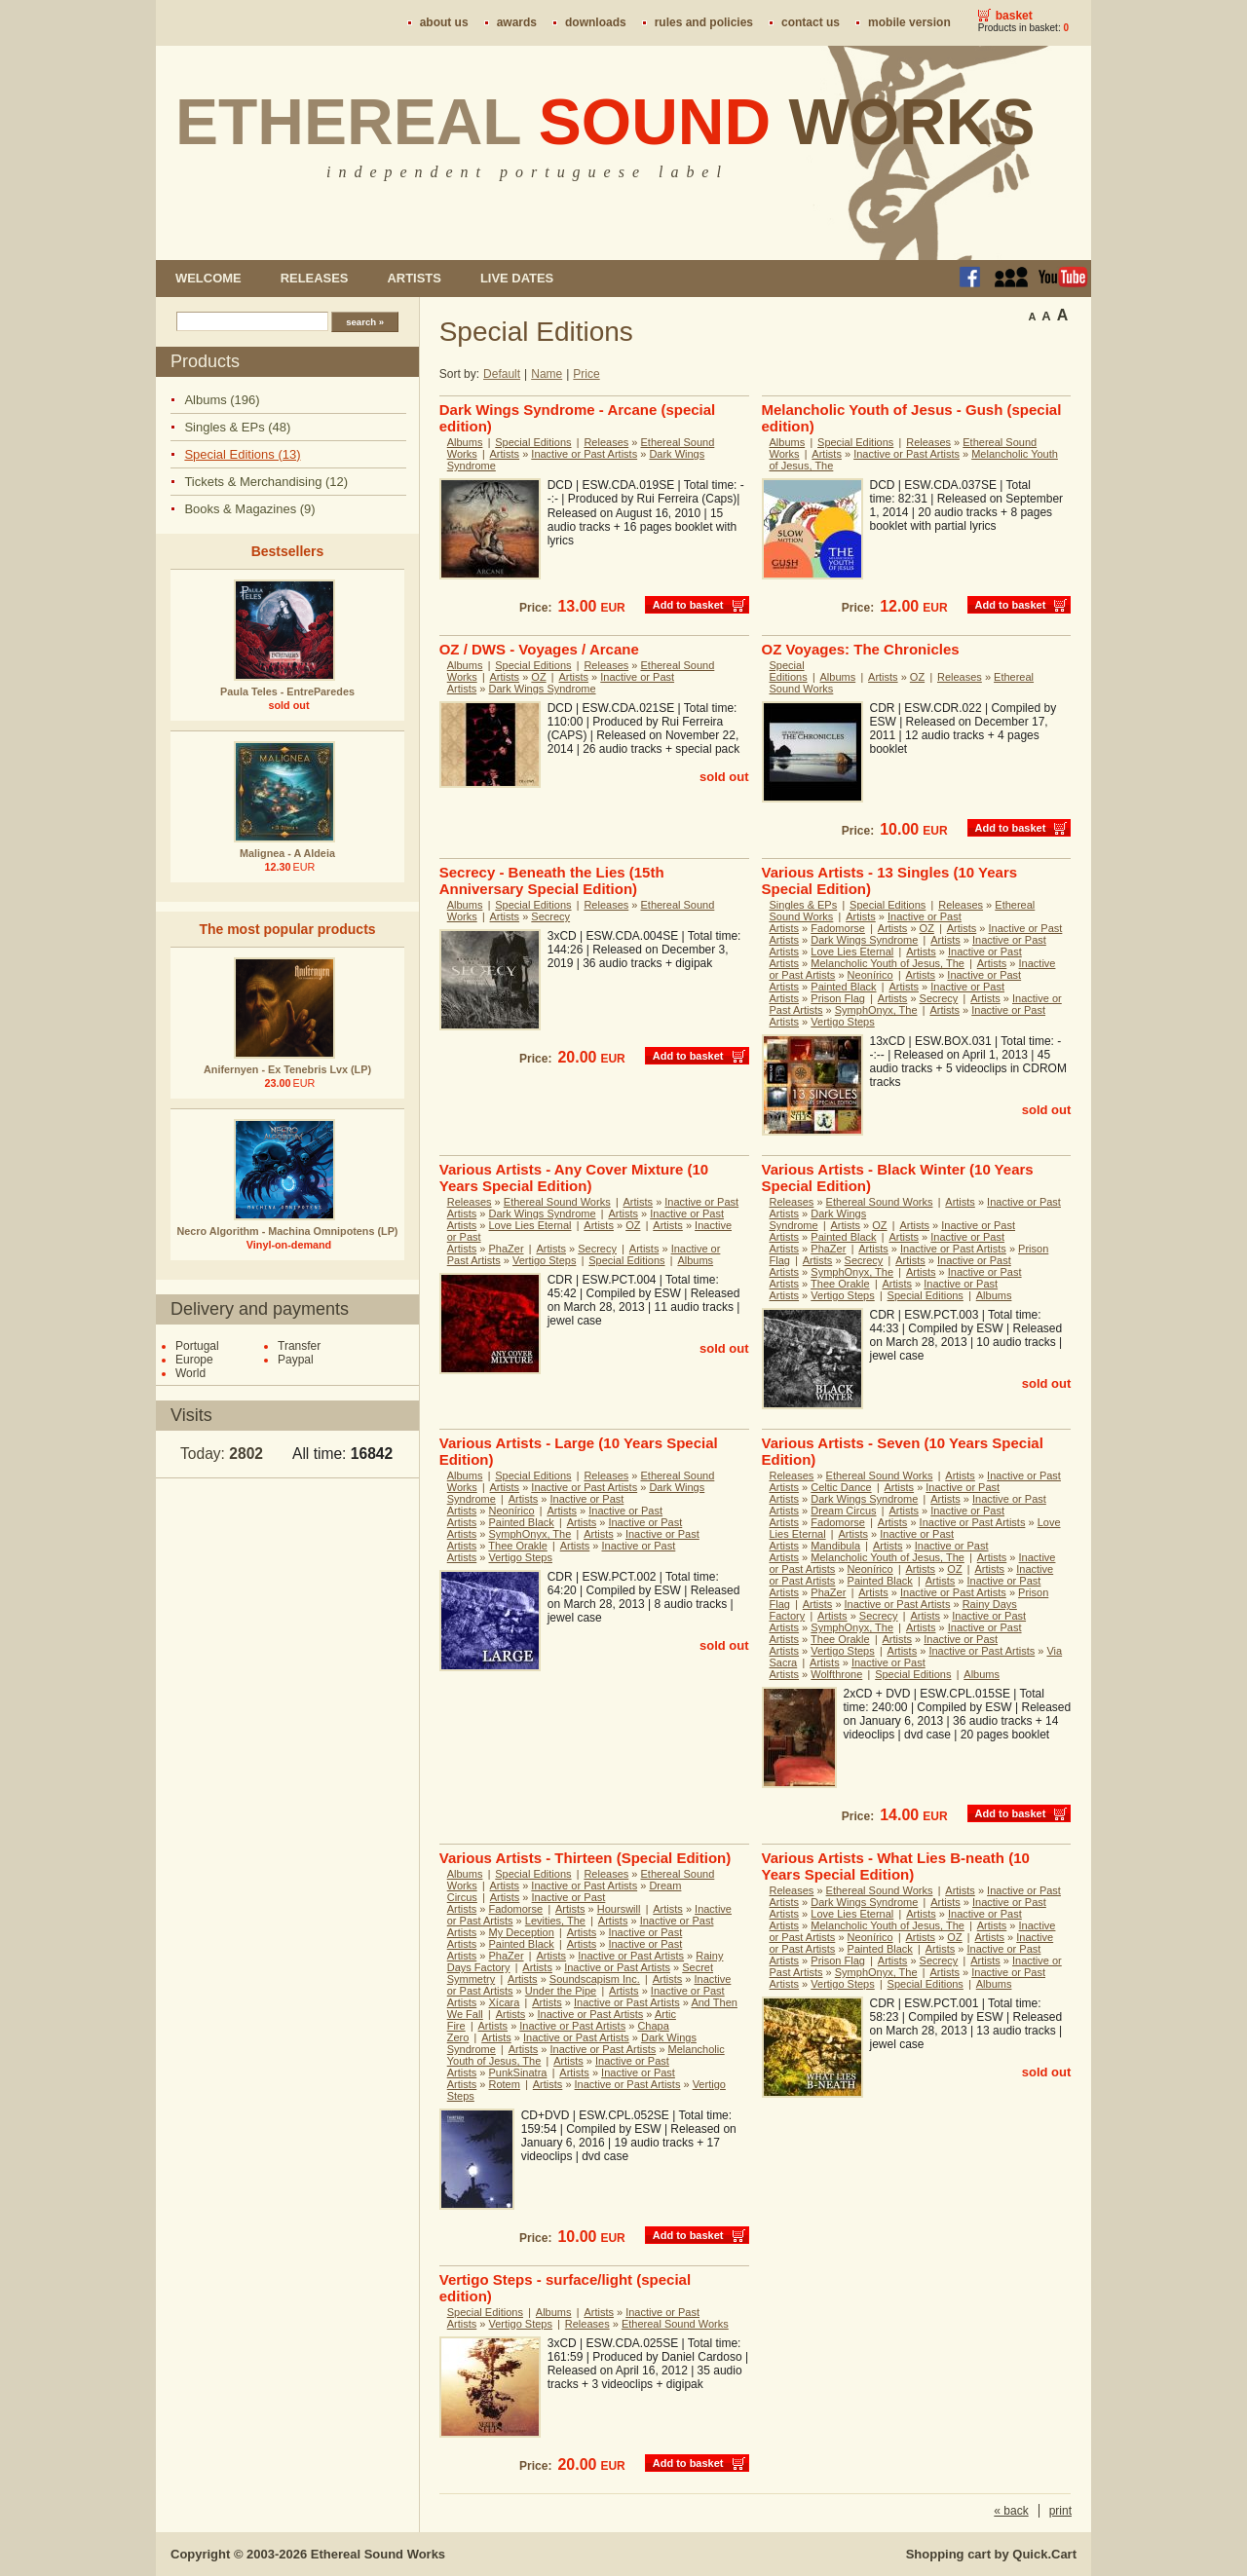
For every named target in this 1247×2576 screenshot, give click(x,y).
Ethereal (605, 122)
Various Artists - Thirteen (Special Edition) (585, 1857)
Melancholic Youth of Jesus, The (887, 963)
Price (586, 374)
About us (444, 22)
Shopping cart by (991, 2554)
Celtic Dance (841, 1487)
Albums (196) (221, 399)
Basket (1014, 15)
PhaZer (506, 1248)
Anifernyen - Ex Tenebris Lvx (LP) (287, 1069)
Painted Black (843, 986)
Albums (465, 442)
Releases (315, 278)
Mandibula (835, 1545)
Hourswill (619, 1909)
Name (546, 374)
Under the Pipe (560, 1991)
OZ (538, 677)
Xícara (504, 2002)
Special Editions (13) (242, 454)
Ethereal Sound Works (557, 1202)
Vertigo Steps (842, 1021)
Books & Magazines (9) (249, 509)
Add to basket (688, 605)
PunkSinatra (518, 2072)
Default (501, 374)
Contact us (810, 22)
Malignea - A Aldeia (287, 853)
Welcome (208, 278)
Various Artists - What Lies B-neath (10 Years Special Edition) (896, 1866)
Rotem (504, 2084)
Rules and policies (704, 22)
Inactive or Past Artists (584, 454)
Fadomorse (838, 928)
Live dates (516, 278)
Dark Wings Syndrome (542, 688)
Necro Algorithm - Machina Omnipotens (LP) (287, 1231)
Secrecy (550, 916)
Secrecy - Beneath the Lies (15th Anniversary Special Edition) (551, 880)
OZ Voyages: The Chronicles (861, 649)
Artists (413, 278)
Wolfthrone (836, 1674)
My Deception (521, 1932)
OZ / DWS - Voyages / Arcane (539, 649)
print (1060, 2511)
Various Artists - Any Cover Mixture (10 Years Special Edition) (573, 1177)
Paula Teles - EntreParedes (287, 691)
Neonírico (870, 975)
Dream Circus (843, 1510)
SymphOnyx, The (876, 1010)
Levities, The (555, 1920)
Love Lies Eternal (852, 951)
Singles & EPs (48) (237, 427)
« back (1011, 2511)
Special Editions (533, 442)
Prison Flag (838, 998)
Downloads (595, 22)
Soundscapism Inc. (594, 1979)
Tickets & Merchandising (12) (266, 481)
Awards (517, 22)
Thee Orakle (840, 1283)
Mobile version (909, 22)
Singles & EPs (804, 905)
